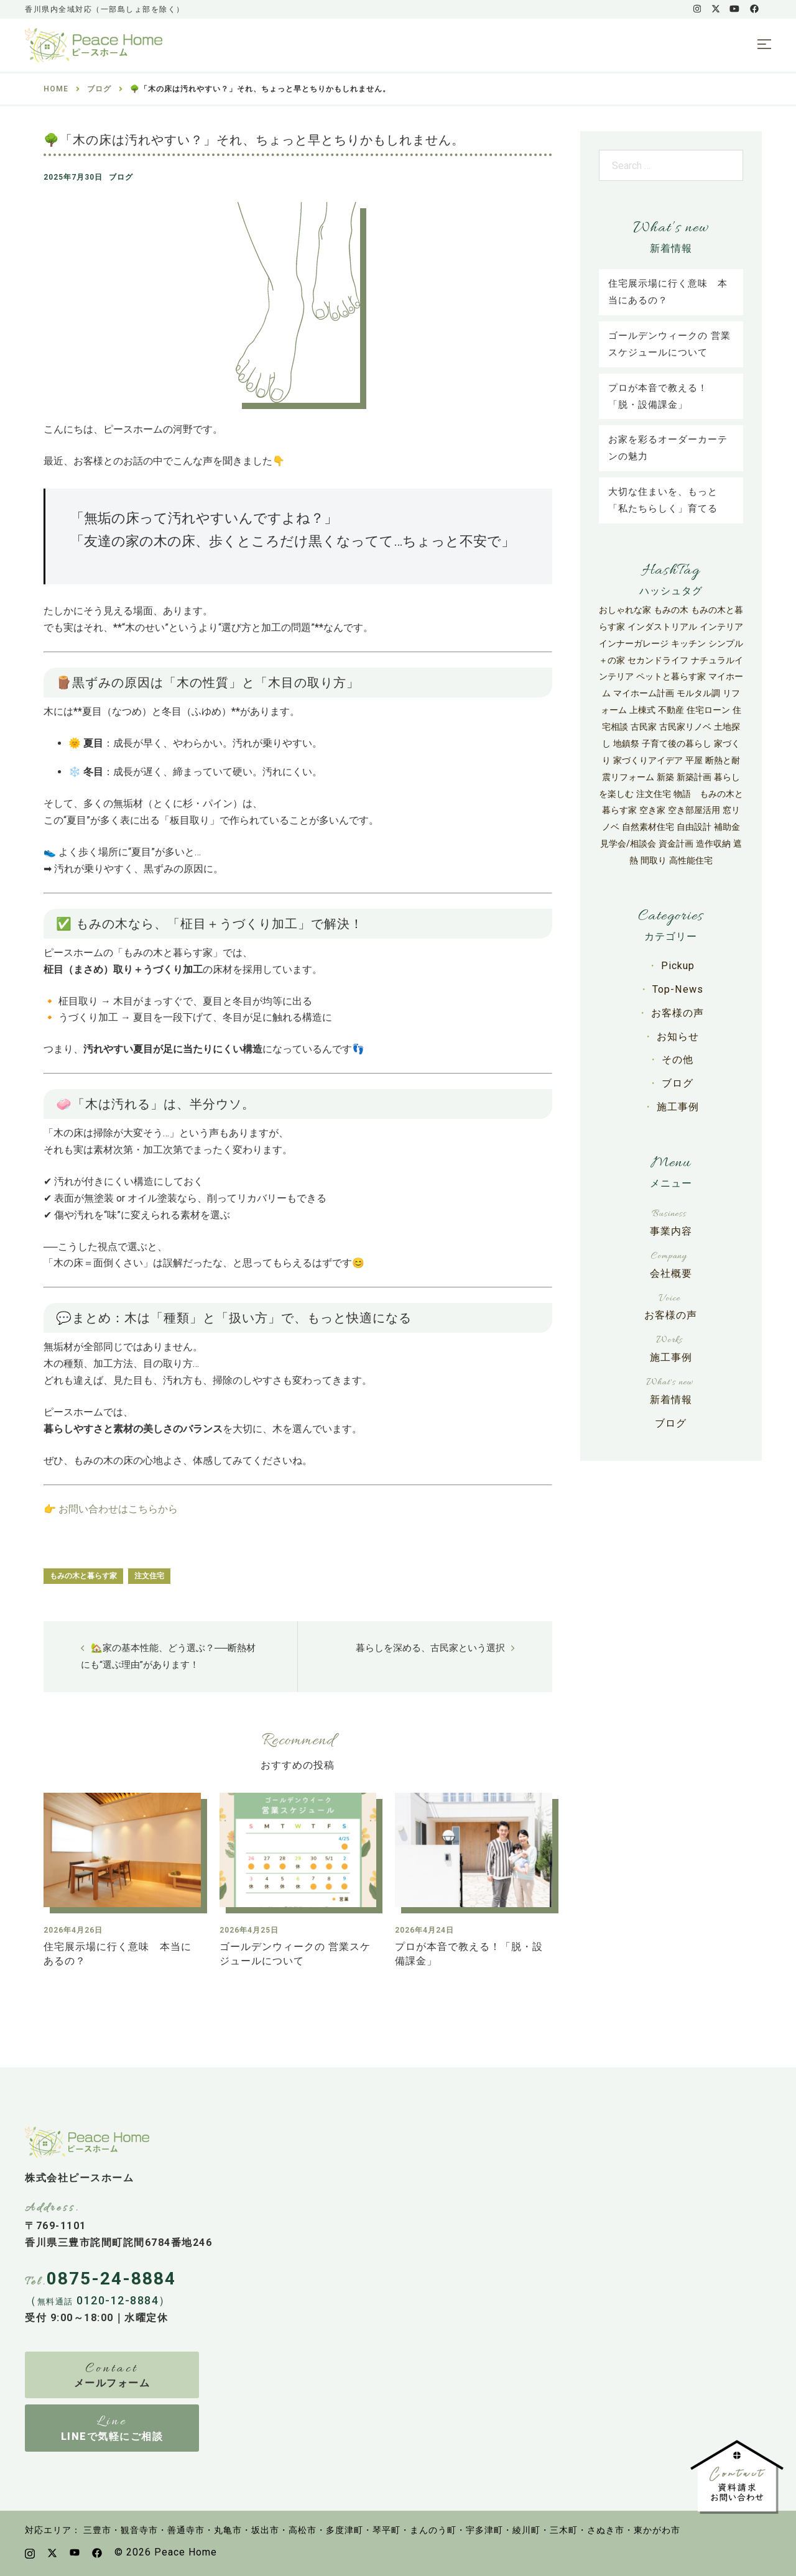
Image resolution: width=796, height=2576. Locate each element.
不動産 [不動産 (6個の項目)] (671, 710)
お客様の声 (677, 1011)
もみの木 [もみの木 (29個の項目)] (671, 610)
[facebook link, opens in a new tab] (754, 8)
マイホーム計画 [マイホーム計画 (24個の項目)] (643, 693)
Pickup (678, 965)
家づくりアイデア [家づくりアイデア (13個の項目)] (648, 760)
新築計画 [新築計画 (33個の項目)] (694, 777)
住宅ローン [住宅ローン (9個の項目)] (708, 710)
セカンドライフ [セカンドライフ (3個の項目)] (657, 660)
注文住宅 (149, 1575)
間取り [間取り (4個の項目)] (654, 860)
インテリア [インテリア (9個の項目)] (721, 627)
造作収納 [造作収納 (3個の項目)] (713, 844)
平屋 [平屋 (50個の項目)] (694, 760)
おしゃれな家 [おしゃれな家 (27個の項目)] (625, 610)
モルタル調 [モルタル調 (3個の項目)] (698, 693)
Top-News (677, 988)
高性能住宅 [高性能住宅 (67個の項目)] (691, 860)
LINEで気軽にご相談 (112, 2436)
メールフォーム (112, 2382)
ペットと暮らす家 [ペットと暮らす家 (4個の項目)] (671, 676)
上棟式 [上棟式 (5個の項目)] (642, 710)
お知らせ (678, 1034)
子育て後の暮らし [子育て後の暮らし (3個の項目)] (676, 743)
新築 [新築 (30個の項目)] (665, 777)
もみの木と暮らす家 (83, 1575)
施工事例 (678, 1102)
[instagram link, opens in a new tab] (696, 8)
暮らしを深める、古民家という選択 (430, 1647)
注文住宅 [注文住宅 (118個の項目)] (653, 794)
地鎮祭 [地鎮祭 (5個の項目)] (626, 743)
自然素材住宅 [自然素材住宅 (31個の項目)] (648, 827)
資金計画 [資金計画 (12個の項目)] (676, 844)
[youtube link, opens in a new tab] (734, 8)
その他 (677, 1056)
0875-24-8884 (111, 2278)
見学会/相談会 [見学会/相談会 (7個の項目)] (628, 844)
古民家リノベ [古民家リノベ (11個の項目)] (685, 727)
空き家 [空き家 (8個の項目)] (652, 810)
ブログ (121, 177)
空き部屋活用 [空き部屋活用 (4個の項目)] (694, 810)
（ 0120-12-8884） (98, 2299)
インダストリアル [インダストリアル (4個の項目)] (662, 627)
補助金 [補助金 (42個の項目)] (727, 827)
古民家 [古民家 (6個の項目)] (644, 727)
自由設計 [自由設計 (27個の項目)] (694, 827)
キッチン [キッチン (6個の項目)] (688, 643)
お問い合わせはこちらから (118, 1508)
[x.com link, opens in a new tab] (715, 8)
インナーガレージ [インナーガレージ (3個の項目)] (634, 643)
